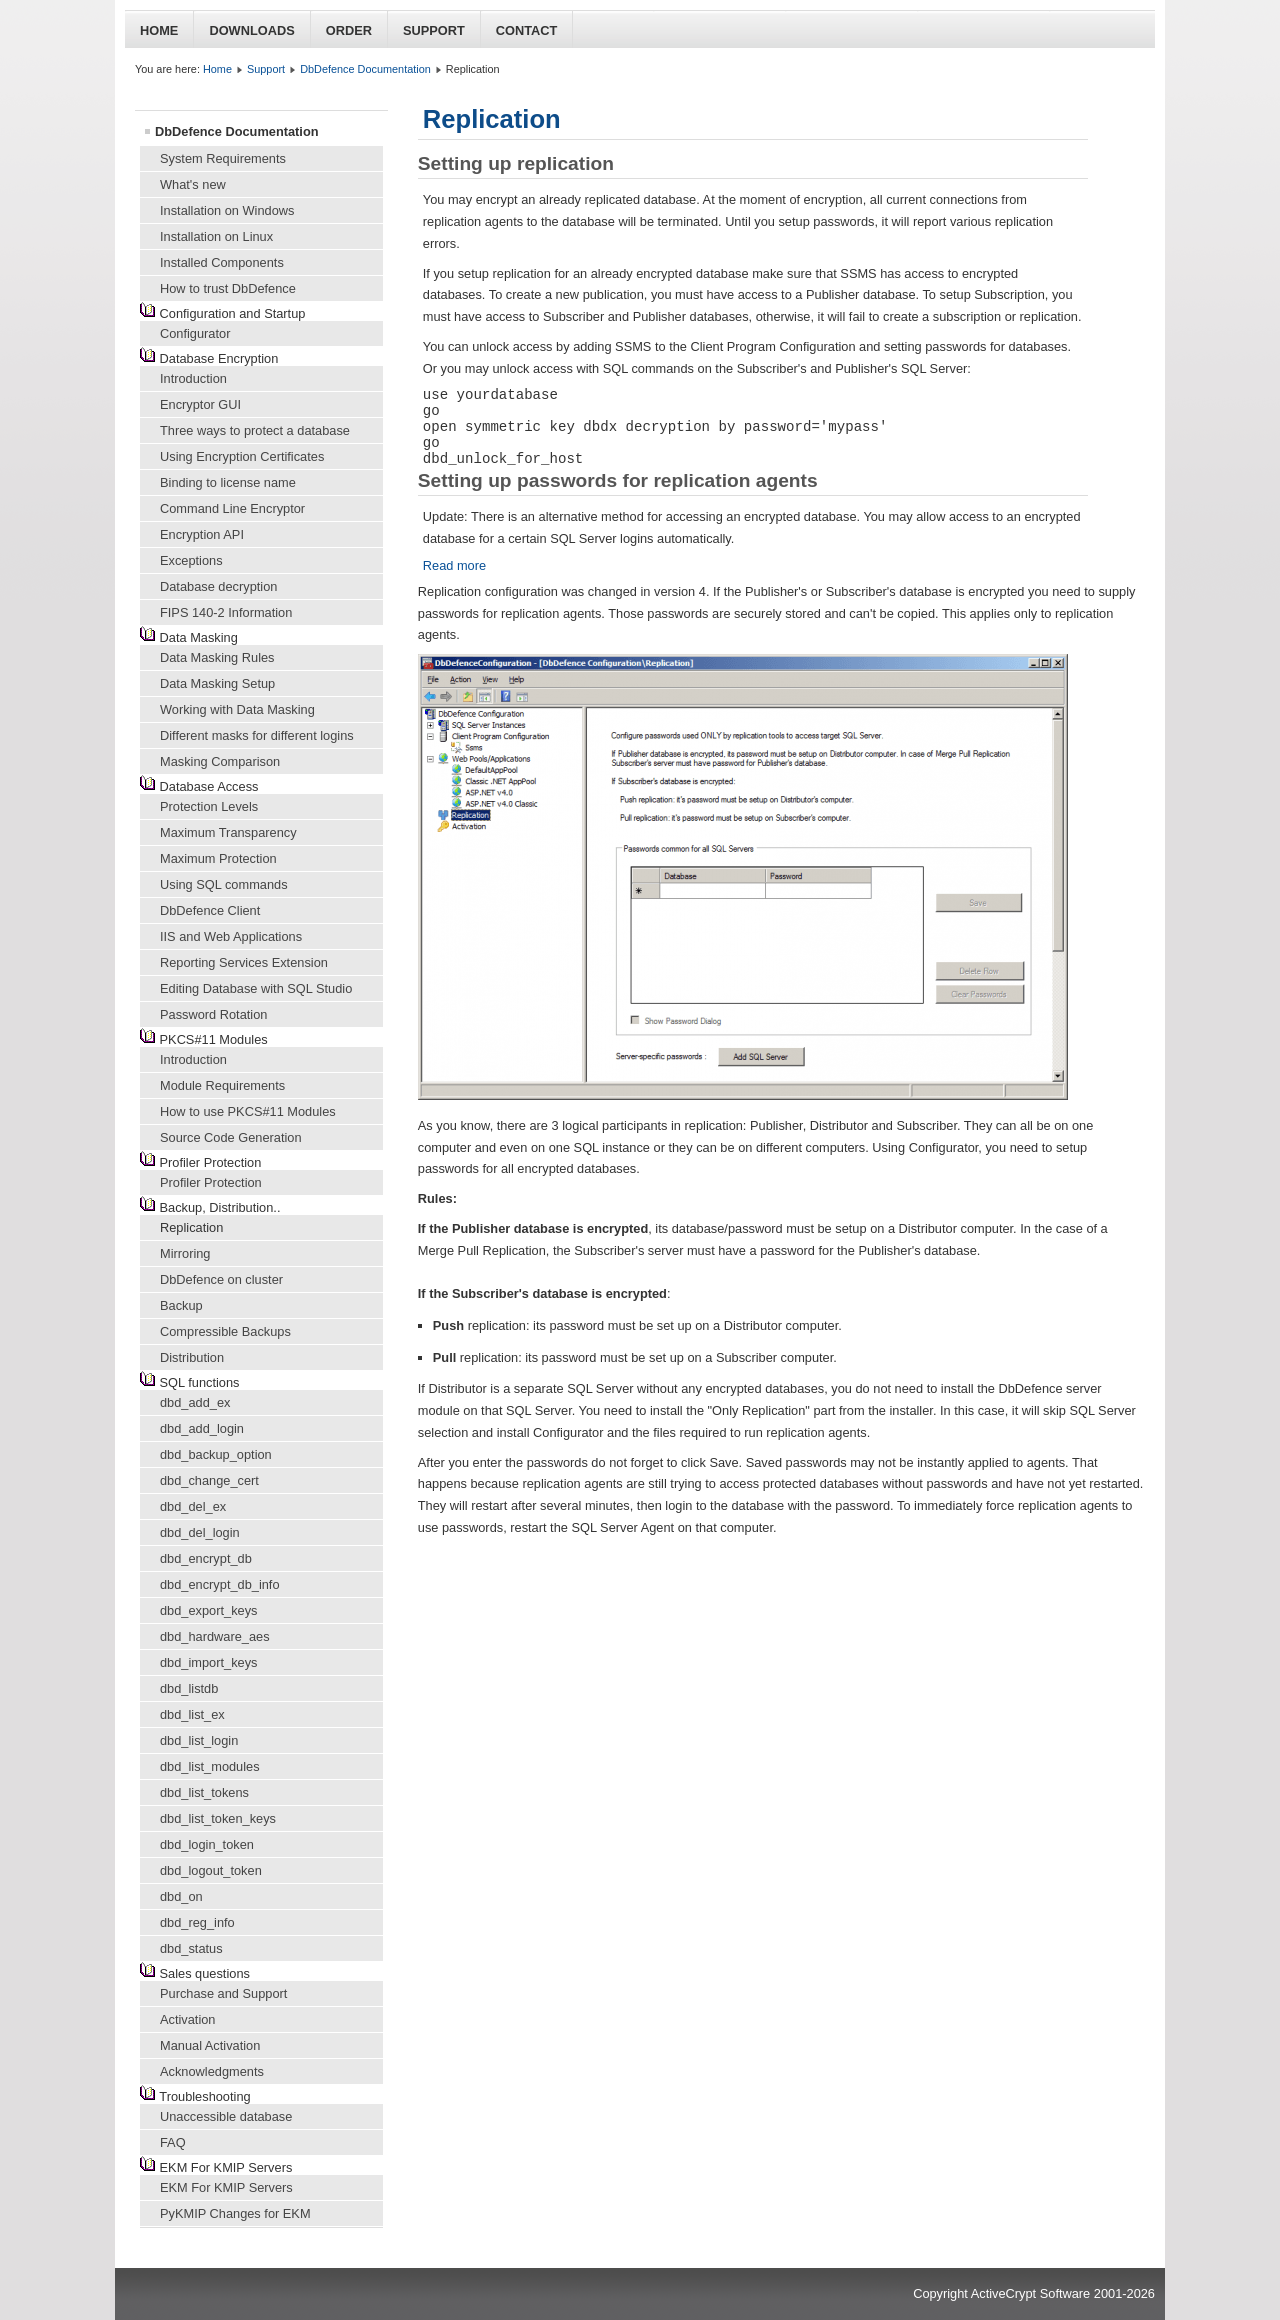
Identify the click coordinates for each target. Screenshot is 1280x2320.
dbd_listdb (189, 1688)
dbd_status (191, 1948)
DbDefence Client (210, 910)
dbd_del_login (200, 1532)
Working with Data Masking (237, 709)
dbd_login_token (207, 1844)
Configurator (195, 333)
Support (434, 30)
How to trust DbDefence (228, 288)
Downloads (251, 30)
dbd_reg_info (197, 1922)
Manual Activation (210, 2045)
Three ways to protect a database (255, 430)
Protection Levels (209, 806)
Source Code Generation (231, 1137)
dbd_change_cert (209, 1480)
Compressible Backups (225, 1331)
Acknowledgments (212, 2071)
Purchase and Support (223, 1993)
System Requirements (223, 158)
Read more (454, 565)
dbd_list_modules (210, 1766)
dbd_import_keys (208, 1662)
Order (349, 30)
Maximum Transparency (228, 832)
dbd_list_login (199, 1740)
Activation (187, 2019)
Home (159, 30)
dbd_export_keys (208, 1610)
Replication (191, 1227)
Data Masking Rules (217, 657)
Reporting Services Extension (244, 962)
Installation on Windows (227, 210)
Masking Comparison (220, 761)
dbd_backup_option (216, 1454)
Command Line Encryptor (232, 508)
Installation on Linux (216, 236)
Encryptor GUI (200, 404)
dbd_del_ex (193, 1506)
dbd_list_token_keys (218, 1818)
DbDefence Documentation (365, 69)
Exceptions (191, 560)
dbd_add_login (202, 1428)
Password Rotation (213, 1014)
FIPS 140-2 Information (226, 612)
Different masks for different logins (257, 735)
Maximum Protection (218, 858)
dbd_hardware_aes (215, 1636)
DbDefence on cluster (221, 1279)
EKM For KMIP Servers (226, 2187)
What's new (193, 184)
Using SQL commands (224, 884)
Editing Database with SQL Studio (256, 988)
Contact (527, 30)
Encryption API (202, 534)
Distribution (192, 1357)
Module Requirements (222, 1085)
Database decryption (218, 586)
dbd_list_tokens (204, 1792)
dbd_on (181, 1896)
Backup (181, 1305)
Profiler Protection (211, 1182)
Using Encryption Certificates (242, 456)
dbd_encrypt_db (206, 1558)
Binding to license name (228, 482)
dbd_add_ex (195, 1402)
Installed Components (222, 262)
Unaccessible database (226, 2116)
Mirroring (185, 1253)
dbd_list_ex (192, 1714)
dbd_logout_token (211, 1870)
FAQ (173, 2142)
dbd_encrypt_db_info (220, 1584)
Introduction (193, 378)
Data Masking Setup (217, 683)
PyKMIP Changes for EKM (235, 2213)
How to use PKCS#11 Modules (248, 1111)
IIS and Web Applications (231, 936)
